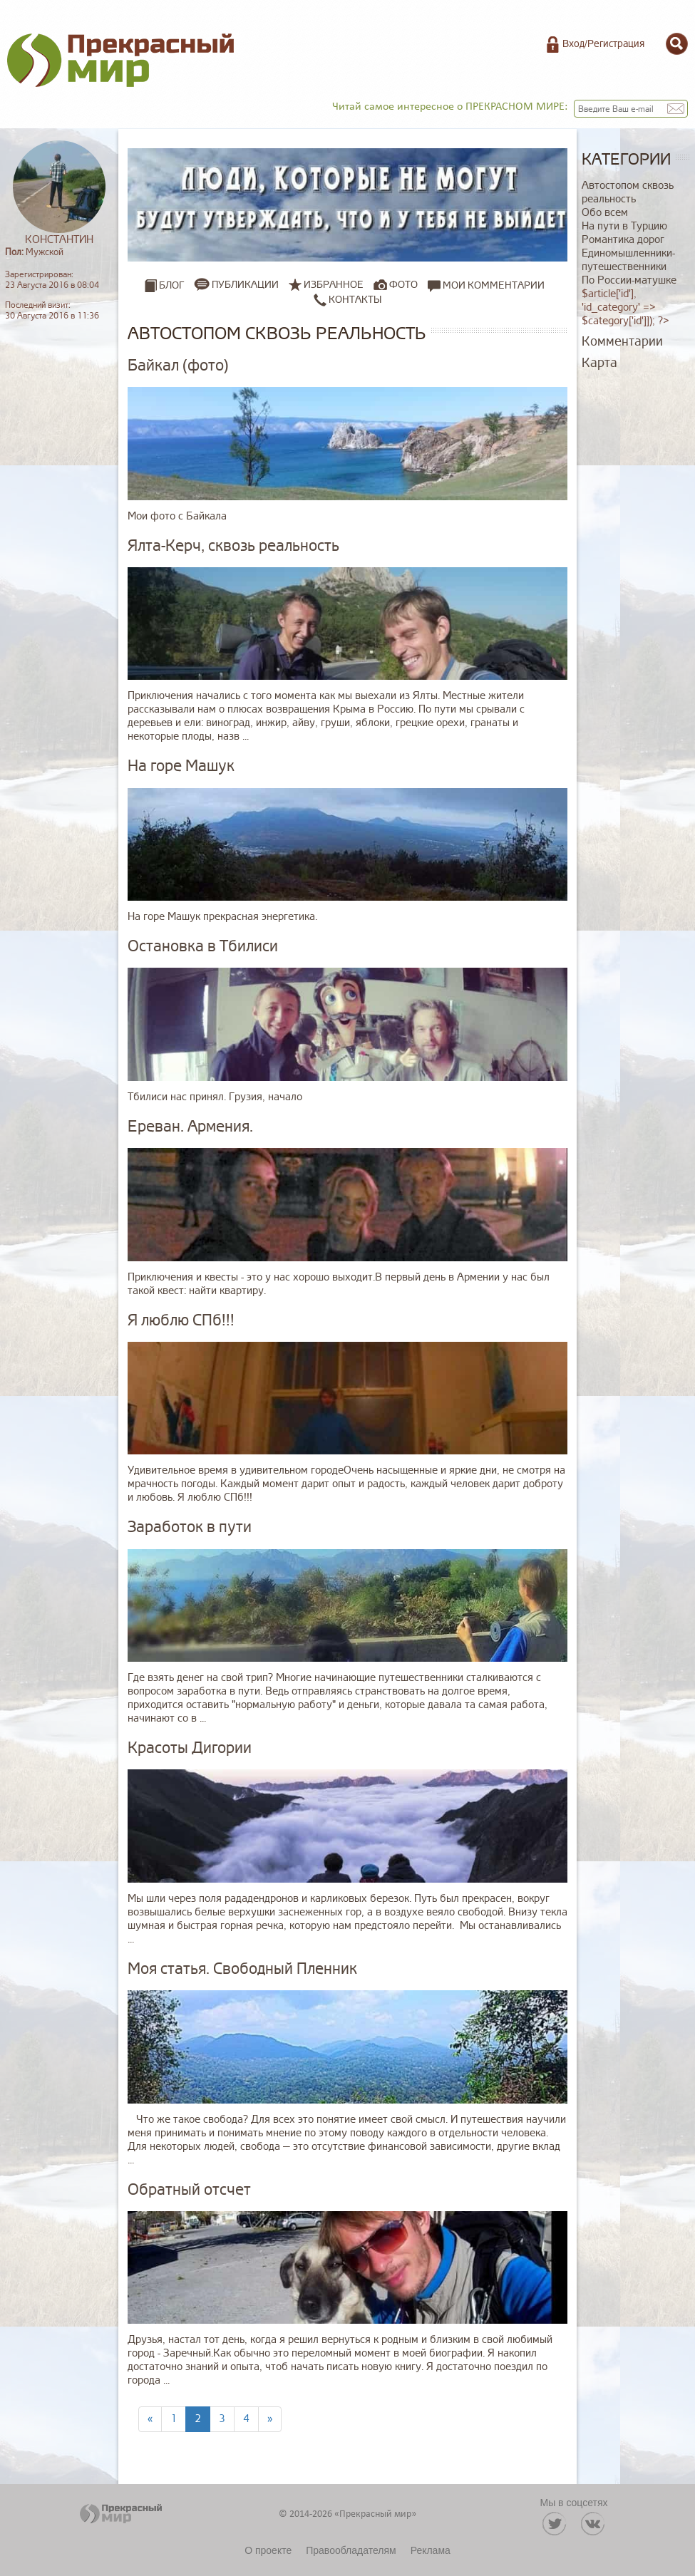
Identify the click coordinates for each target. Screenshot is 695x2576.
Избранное (334, 285)
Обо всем (605, 212)
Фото (403, 285)
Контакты (347, 299)
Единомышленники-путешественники (628, 260)
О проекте (268, 2550)
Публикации (245, 285)
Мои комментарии (486, 285)
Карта (599, 363)
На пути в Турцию (624, 226)
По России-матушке (629, 280)
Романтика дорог (623, 240)
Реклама (431, 2550)
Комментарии (622, 341)
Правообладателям (351, 2550)
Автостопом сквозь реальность (628, 192)
